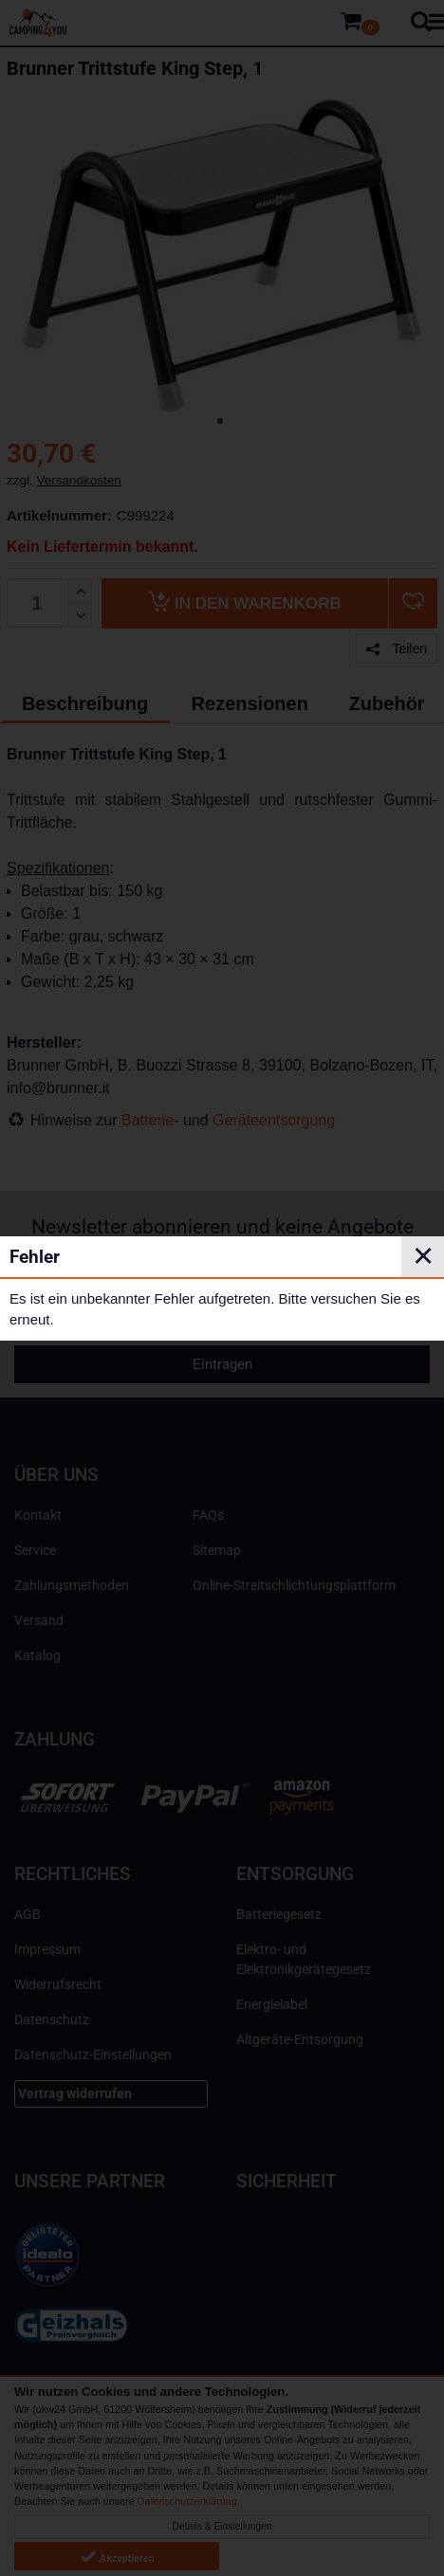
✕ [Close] (423, 1256)
